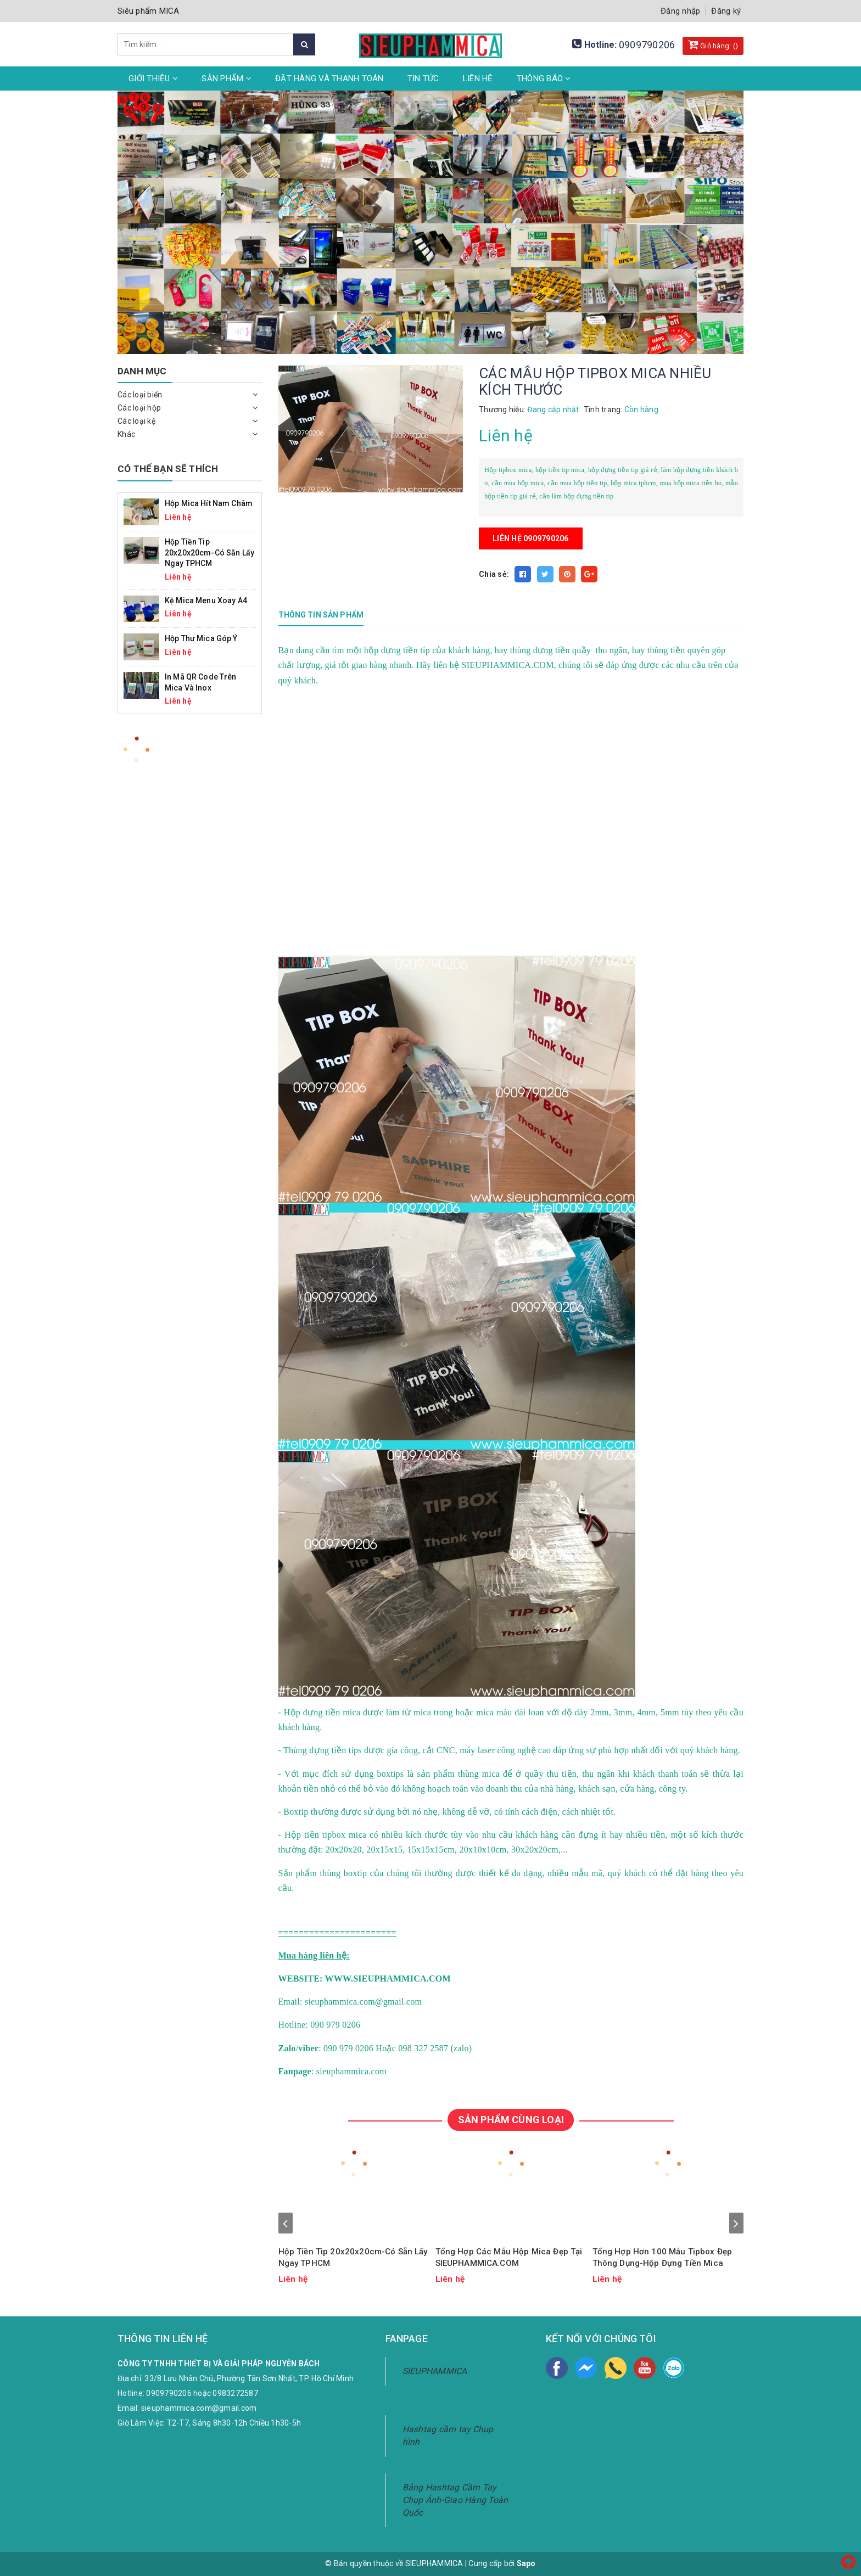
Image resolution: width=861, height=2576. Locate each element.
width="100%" (456, 819)
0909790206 (647, 44)
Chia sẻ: (494, 574)
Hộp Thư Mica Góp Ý (201, 638)
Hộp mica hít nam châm (209, 503)
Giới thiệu (153, 78)
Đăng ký (726, 11)
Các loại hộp (139, 407)
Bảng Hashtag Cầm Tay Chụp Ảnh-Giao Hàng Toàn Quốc (455, 2500)
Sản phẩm (226, 78)
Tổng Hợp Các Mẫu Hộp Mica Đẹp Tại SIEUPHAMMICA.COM (509, 2257)
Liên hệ (478, 78)
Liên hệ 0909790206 (531, 538)
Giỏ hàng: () (713, 44)
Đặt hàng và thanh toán (329, 78)
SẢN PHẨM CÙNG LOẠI (511, 2119)
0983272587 (235, 2393)
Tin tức (423, 78)
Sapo (526, 2563)
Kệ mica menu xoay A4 (206, 600)
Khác (126, 434)
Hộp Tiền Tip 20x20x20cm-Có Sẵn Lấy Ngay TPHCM (353, 2257)
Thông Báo (544, 78)
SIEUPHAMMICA (434, 2371)
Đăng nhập (680, 11)
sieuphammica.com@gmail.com (199, 2408)
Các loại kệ (136, 421)
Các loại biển (140, 394)
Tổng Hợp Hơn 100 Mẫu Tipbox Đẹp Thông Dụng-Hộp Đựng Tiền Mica (662, 2257)
